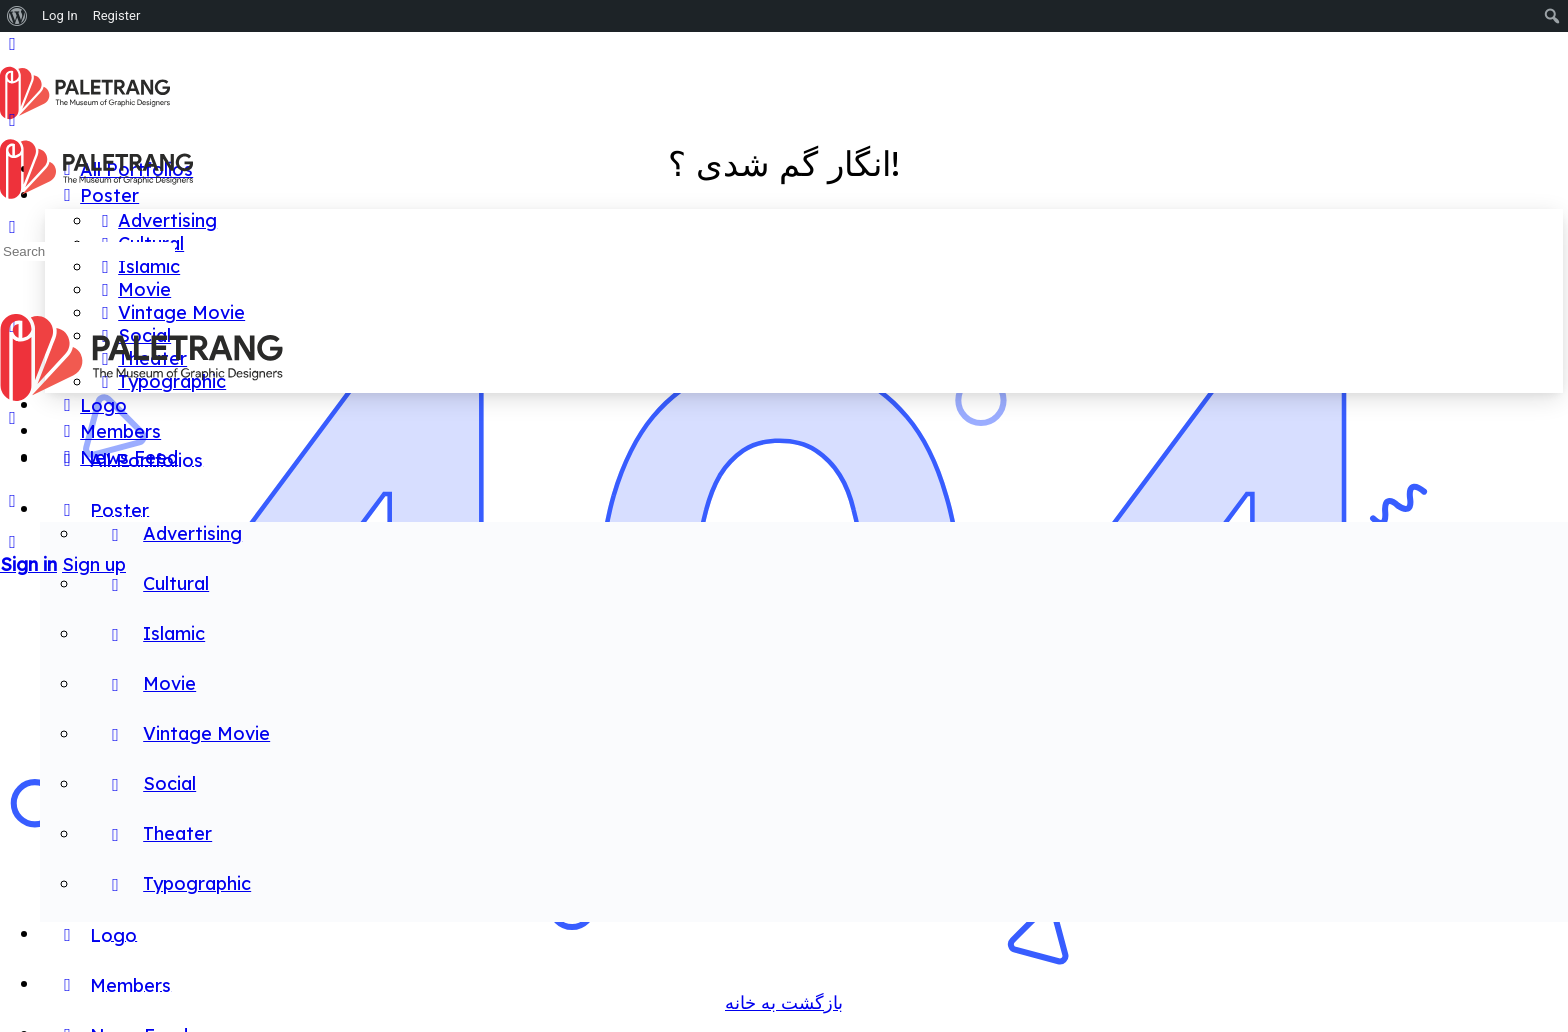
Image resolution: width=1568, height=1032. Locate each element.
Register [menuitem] (117, 15)
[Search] (12, 541)
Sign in (28, 564)
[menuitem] (17, 16)
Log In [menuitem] (60, 15)
